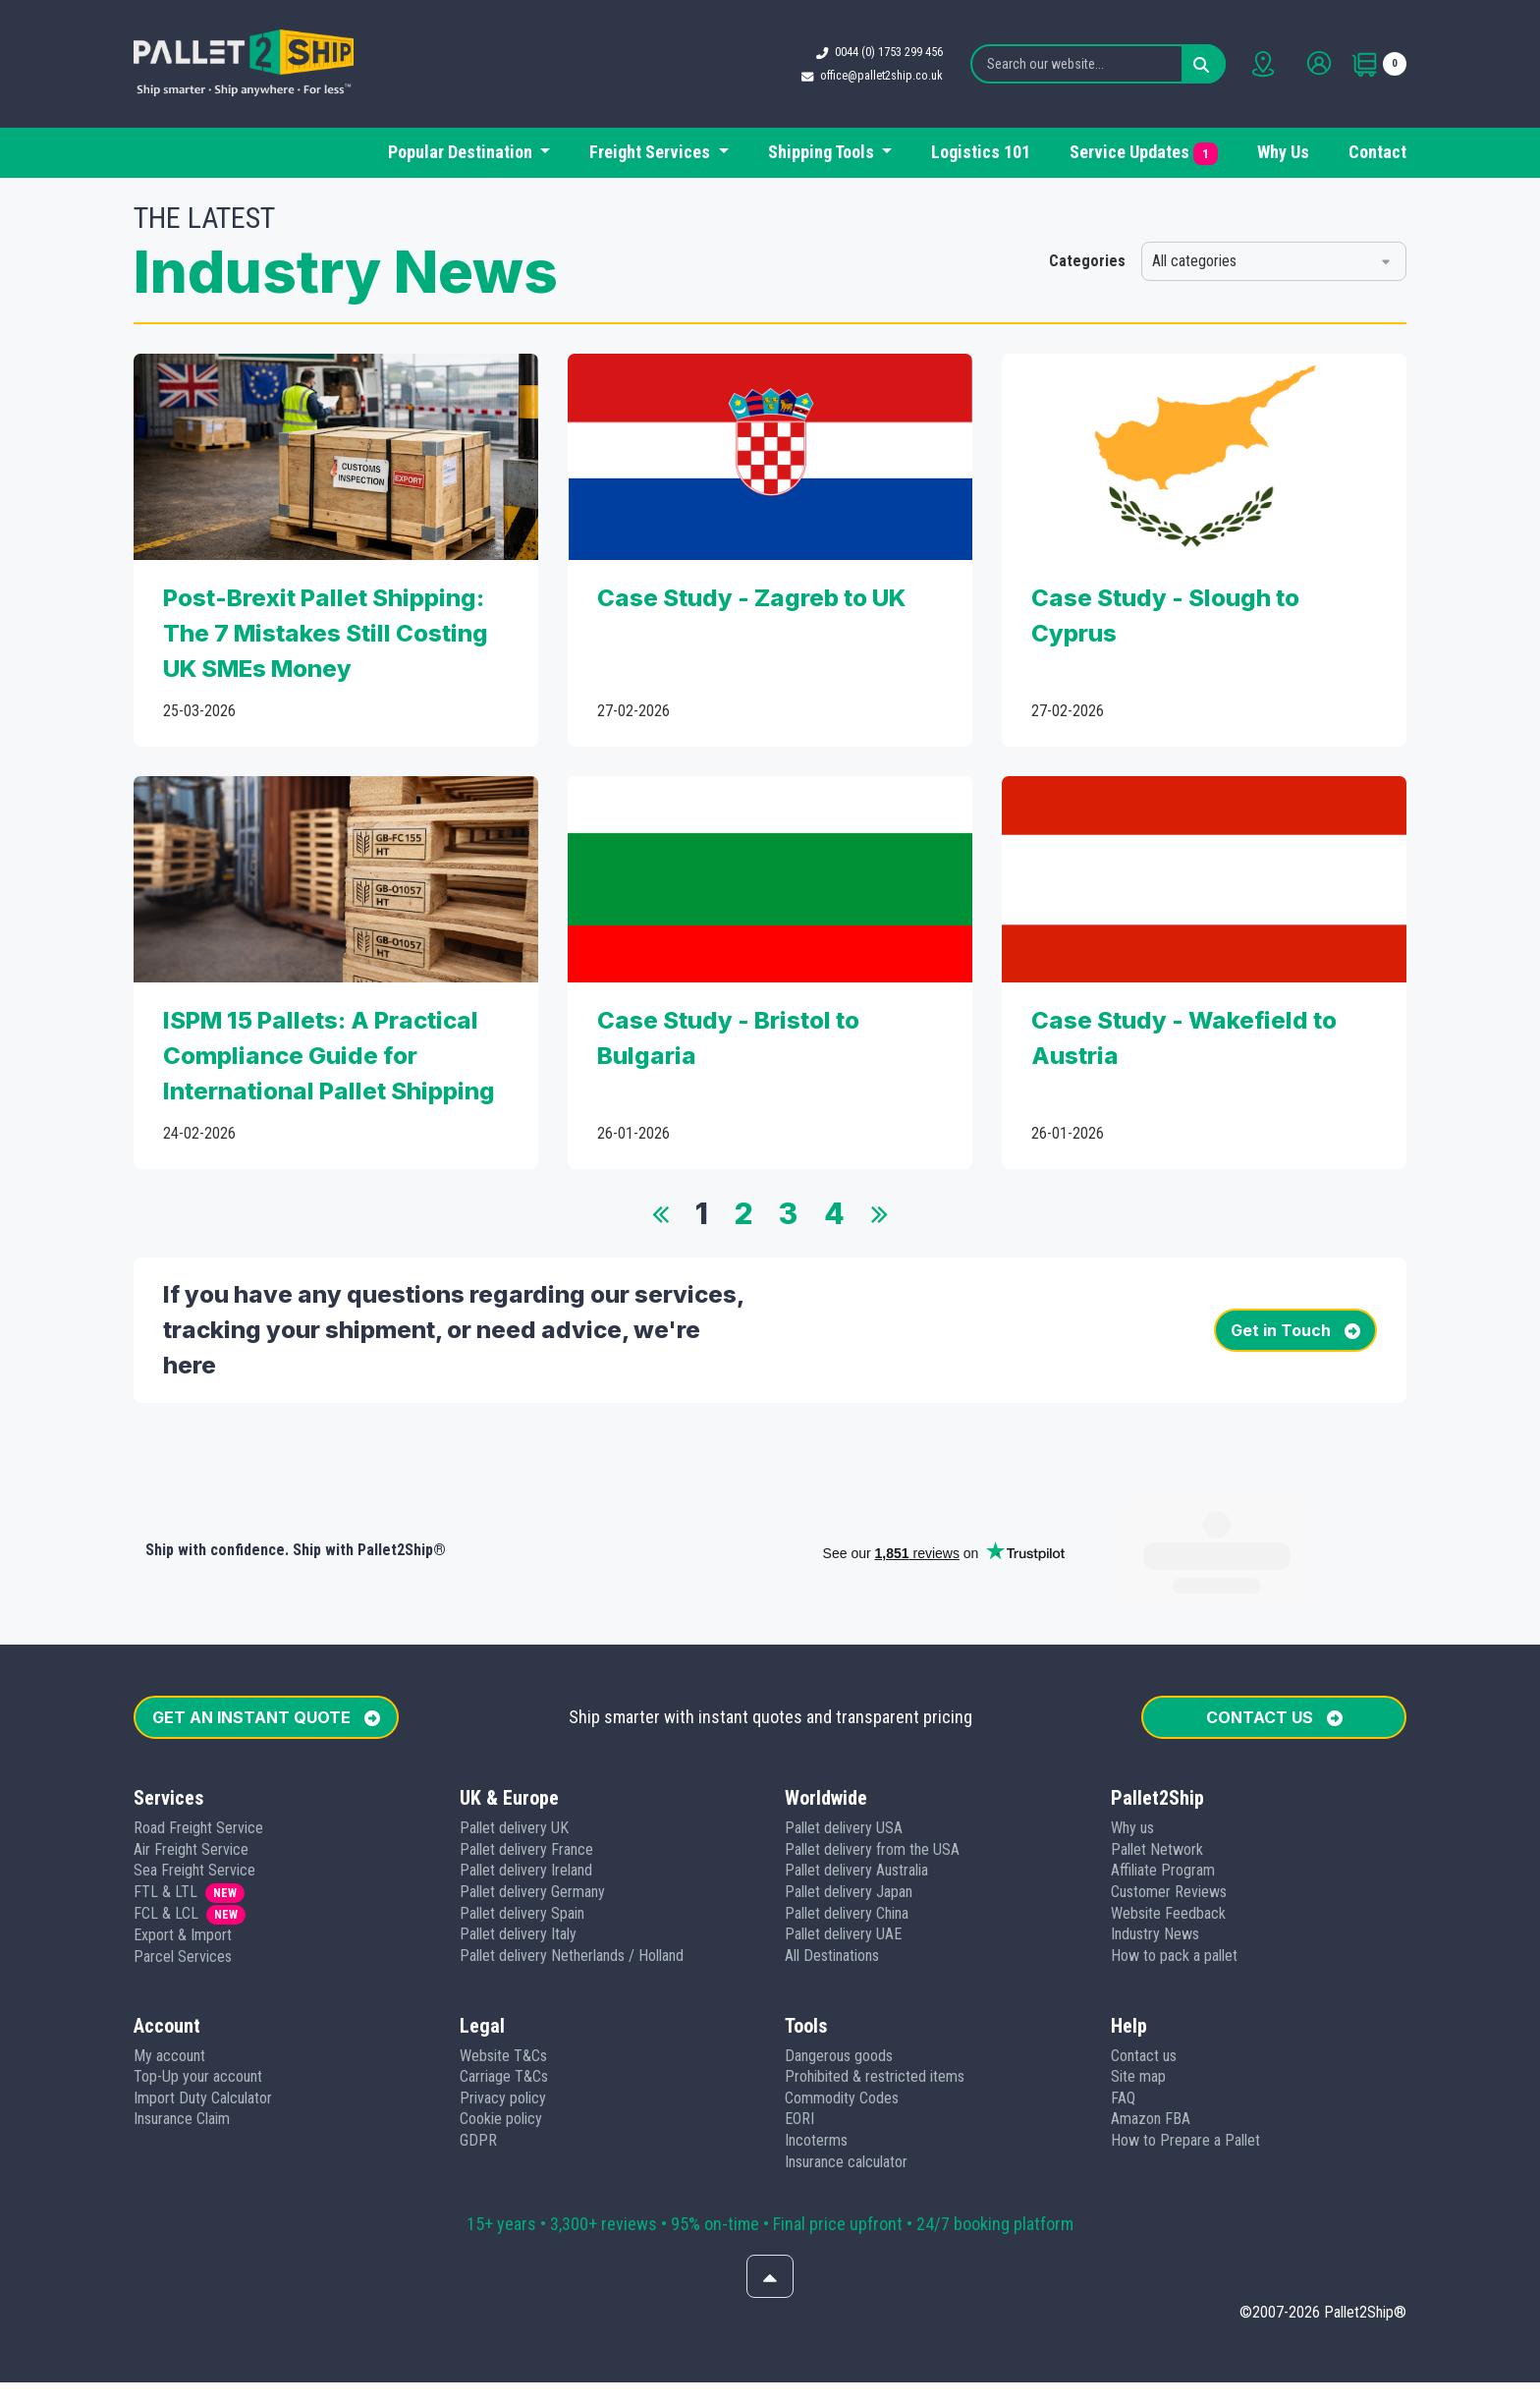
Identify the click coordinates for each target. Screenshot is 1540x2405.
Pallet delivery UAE (843, 1843)
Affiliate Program (1163, 1779)
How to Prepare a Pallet (1185, 2050)
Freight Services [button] (651, 151)
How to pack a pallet (1174, 1865)
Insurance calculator (846, 2071)
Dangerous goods (839, 1965)
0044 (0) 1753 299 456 (892, 51)
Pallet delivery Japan (848, 1801)
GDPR (478, 2050)
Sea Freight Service (194, 1779)
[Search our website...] (1101, 64)
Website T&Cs (503, 1965)
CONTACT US (1274, 1627)
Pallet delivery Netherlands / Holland (572, 1865)
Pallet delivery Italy (518, 1843)
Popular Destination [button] (462, 151)
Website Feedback (1168, 1823)
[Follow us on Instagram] (846, 2364)
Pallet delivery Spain (522, 1823)
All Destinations (832, 1865)
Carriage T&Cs (504, 1986)
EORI (799, 2028)
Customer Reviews (1169, 1801)
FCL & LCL (166, 1823)
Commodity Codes (842, 2007)
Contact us (1144, 1965)
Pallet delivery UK (514, 1737)
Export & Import (183, 1844)
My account (169, 1965)
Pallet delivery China (846, 1823)
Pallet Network (1157, 1759)
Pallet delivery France (526, 1759)
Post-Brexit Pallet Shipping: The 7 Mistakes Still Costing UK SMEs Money (325, 633)
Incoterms (816, 2050)
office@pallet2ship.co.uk (884, 75)
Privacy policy (503, 2007)
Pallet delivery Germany (532, 1801)
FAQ (1123, 2007)
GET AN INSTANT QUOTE (266, 1627)
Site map (1138, 1986)
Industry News (1155, 1843)
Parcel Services (183, 1866)
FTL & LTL (165, 1801)
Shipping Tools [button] (823, 151)
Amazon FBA (1150, 2028)
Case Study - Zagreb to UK (751, 598)
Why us (1132, 1737)
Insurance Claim (182, 2028)
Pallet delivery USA (844, 1737)
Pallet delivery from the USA (872, 1759)
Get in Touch (1295, 1330)
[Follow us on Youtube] (795, 2364)
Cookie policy (501, 2028)
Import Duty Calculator (203, 2007)
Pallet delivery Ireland (526, 1779)
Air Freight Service (191, 1759)
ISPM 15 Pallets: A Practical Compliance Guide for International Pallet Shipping (329, 1055)
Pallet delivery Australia (856, 1779)
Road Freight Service (198, 1737)
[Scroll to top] (769, 2186)
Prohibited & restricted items (874, 1986)
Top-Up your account (198, 1986)
